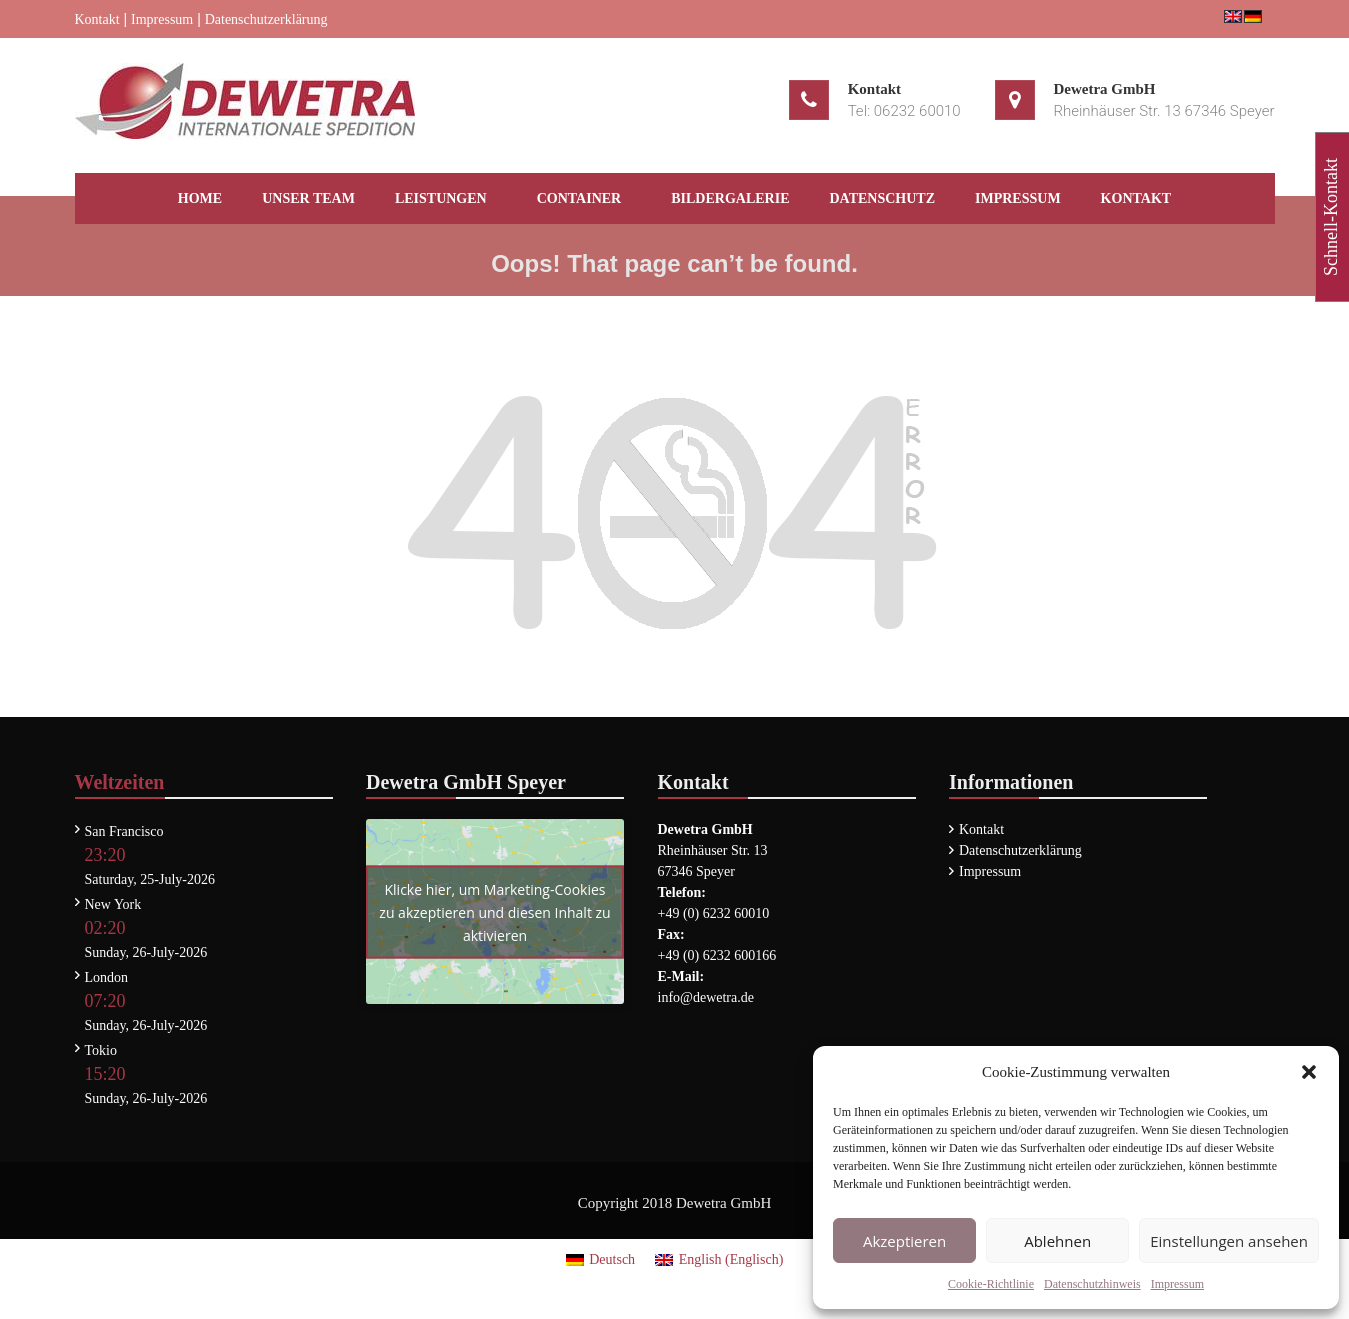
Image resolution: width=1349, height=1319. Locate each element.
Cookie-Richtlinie (991, 1284)
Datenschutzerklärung (266, 19)
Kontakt (97, 19)
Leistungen (441, 198)
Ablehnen (1057, 1241)
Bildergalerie (730, 198)
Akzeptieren (904, 1241)
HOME (200, 198)
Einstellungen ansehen (1229, 1241)
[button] (1309, 1072)
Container (579, 198)
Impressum (1177, 1284)
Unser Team (308, 198)
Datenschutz (883, 198)
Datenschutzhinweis (1092, 1284)
